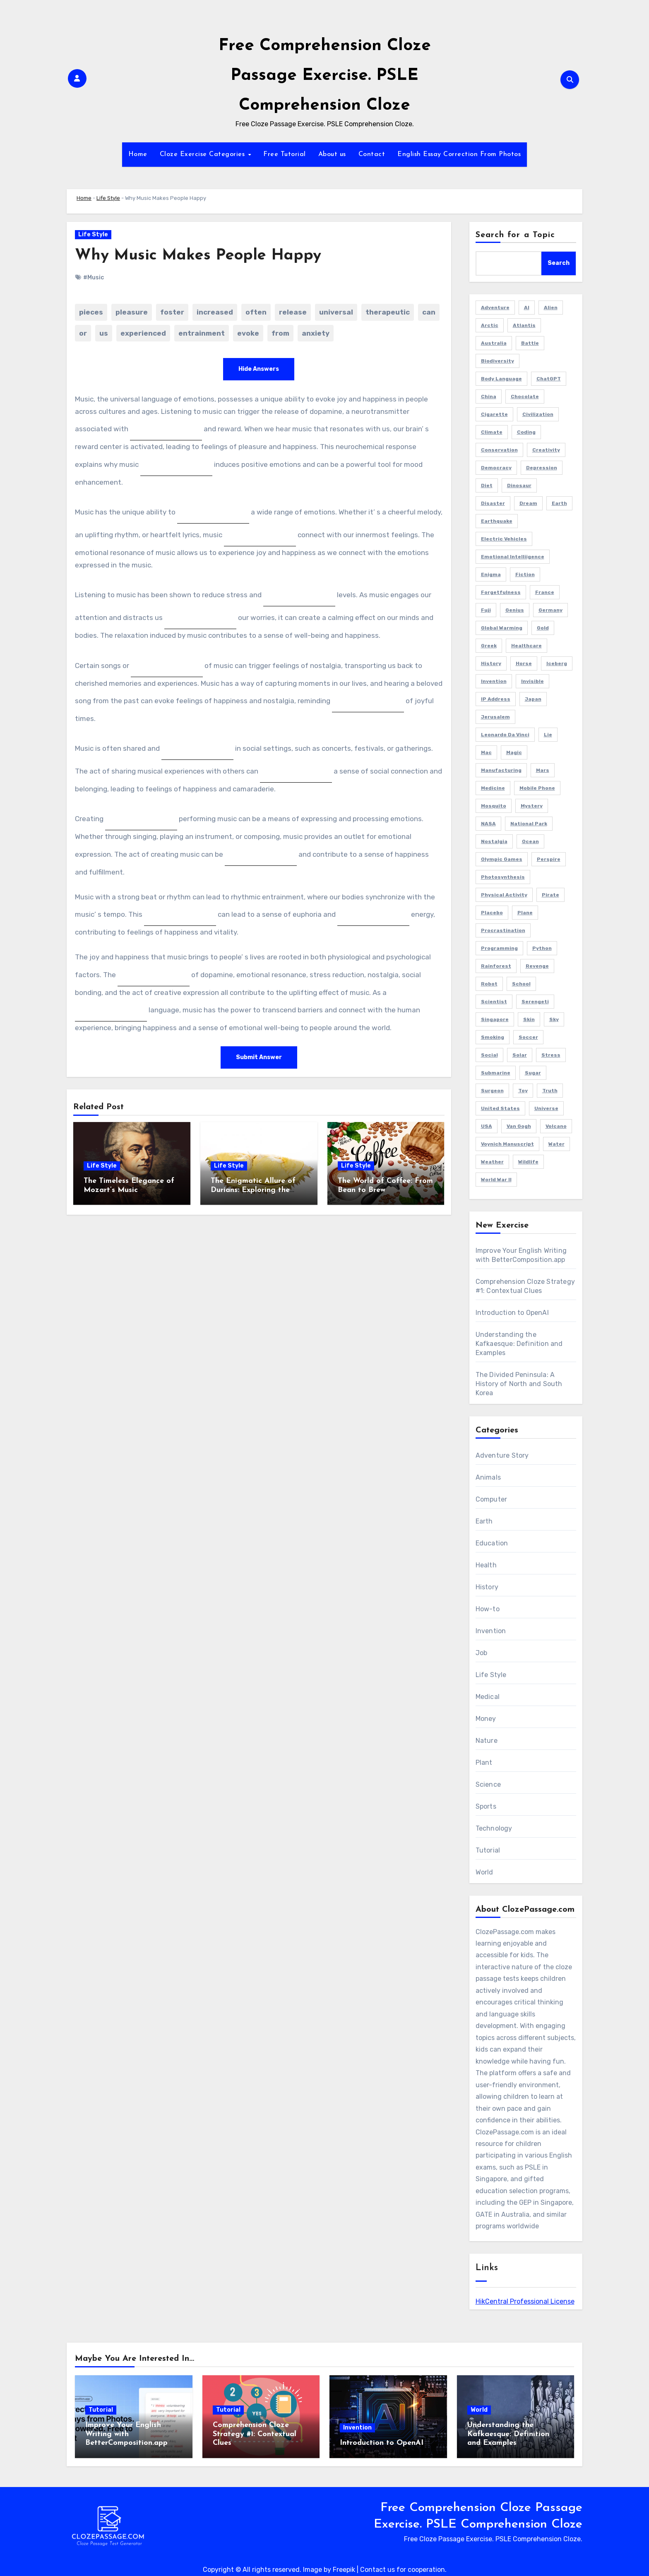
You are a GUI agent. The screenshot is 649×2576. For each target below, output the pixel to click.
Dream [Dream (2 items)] (528, 503)
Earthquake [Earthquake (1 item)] (496, 521)
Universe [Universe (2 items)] (546, 1108)
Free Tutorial (284, 154)
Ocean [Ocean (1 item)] (530, 841)
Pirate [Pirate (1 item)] (550, 895)
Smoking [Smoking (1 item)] (492, 1037)
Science (488, 1784)
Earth (484, 1521)
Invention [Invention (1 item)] (494, 681)
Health (486, 1565)
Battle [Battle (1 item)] (530, 343)
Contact (371, 154)
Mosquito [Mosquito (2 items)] (493, 806)
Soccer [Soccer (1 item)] (528, 1037)
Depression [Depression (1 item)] (541, 468)
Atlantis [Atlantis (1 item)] (524, 325)
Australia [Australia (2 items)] (494, 343)
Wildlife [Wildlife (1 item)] (528, 1162)
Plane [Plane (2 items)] (525, 913)
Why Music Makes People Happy (198, 256)
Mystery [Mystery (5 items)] (532, 806)
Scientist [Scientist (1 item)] (494, 1001)
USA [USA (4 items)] (486, 1126)
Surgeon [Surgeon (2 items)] (492, 1090)
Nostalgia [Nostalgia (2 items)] (494, 841)
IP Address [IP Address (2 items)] (495, 699)
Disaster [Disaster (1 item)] (493, 503)
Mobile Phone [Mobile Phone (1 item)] (537, 788)
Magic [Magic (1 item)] (514, 752)
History (487, 1587)
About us (332, 154)
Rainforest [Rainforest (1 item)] (496, 966)
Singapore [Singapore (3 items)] (495, 1019)
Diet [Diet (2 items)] (487, 485)
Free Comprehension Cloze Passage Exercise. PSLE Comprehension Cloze (325, 76)
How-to (488, 1609)
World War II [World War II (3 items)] (496, 1179)
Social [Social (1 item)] (489, 1055)
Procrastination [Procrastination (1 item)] (503, 930)
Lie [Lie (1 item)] (548, 735)
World (484, 1872)
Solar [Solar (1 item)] (519, 1055)
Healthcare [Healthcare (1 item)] (526, 646)
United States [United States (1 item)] (500, 1108)
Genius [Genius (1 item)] (514, 610)
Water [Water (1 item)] (556, 1144)
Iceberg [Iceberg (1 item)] (556, 663)
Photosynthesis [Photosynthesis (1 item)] (503, 877)
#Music (93, 277)
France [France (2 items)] (544, 592)
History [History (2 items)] (491, 663)
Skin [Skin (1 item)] (529, 1019)
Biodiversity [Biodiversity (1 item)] (497, 361)
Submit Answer (259, 1057)
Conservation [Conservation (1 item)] (499, 450)
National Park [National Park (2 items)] (528, 824)
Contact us (377, 2570)
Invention (491, 1631)
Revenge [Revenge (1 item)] (537, 966)
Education (492, 1543)
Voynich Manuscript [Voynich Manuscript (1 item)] (507, 1144)
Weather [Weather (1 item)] (492, 1162)
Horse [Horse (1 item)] (524, 663)
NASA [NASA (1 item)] (488, 824)
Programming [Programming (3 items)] (499, 948)
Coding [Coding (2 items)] (526, 432)
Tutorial (488, 1850)
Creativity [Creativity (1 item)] (546, 450)
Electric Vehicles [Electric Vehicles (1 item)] (504, 539)
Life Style (108, 198)
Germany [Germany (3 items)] (550, 610)
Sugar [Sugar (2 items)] (533, 1073)
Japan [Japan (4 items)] (533, 699)
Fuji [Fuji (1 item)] (486, 610)
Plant (484, 1762)
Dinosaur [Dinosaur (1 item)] (519, 485)
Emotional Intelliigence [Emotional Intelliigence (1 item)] (512, 557)
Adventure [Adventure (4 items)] (495, 307)
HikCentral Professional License (525, 2301)
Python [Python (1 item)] (542, 948)
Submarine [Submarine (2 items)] (495, 1073)
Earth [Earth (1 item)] (559, 503)
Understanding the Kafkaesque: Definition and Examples (519, 1344)
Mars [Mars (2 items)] (542, 770)
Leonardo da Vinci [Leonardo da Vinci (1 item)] (505, 735)
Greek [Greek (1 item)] (489, 646)
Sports (486, 1806)
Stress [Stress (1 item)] (550, 1055)
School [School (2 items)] (521, 984)
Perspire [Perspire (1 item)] (548, 859)
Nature (487, 1741)
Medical (488, 1697)
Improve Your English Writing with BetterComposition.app (126, 2434)
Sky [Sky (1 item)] (554, 1019)
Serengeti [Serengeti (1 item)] (535, 1001)
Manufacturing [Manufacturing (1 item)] (501, 770)
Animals (488, 1477)
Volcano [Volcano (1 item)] (556, 1126)
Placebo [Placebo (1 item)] (492, 913)
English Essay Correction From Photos (459, 154)
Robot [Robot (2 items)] (489, 984)
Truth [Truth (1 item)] (550, 1090)
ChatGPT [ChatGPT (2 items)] (548, 379)
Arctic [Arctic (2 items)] (489, 325)
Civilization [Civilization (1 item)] (537, 414)
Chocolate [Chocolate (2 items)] (525, 396)
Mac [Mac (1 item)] (486, 752)
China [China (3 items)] (488, 396)
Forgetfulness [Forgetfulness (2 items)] (501, 592)
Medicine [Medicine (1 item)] (493, 788)
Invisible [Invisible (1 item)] (532, 681)
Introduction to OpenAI (512, 1313)
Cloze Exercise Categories (203, 154)
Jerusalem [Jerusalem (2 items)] (495, 717)
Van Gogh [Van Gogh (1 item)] (519, 1126)
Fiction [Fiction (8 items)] (525, 574)
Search (559, 263)
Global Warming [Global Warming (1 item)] (501, 628)
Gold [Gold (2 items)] (543, 628)
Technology (494, 1828)
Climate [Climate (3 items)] (491, 432)
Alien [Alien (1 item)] (551, 307)
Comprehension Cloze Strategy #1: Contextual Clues (254, 2434)
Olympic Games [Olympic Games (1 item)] (501, 859)
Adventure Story (502, 1455)
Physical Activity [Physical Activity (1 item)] (504, 895)
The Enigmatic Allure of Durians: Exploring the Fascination (253, 1190)
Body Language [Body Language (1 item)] (501, 379)
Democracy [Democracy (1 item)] (496, 468)
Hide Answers (258, 368)
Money (486, 1719)
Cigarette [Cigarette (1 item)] (494, 414)
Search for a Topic (515, 235)
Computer (491, 1499)
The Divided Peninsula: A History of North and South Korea (519, 1384)
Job (482, 1653)
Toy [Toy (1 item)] (523, 1090)
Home (137, 154)
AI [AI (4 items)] (526, 307)
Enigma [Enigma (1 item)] (491, 574)
